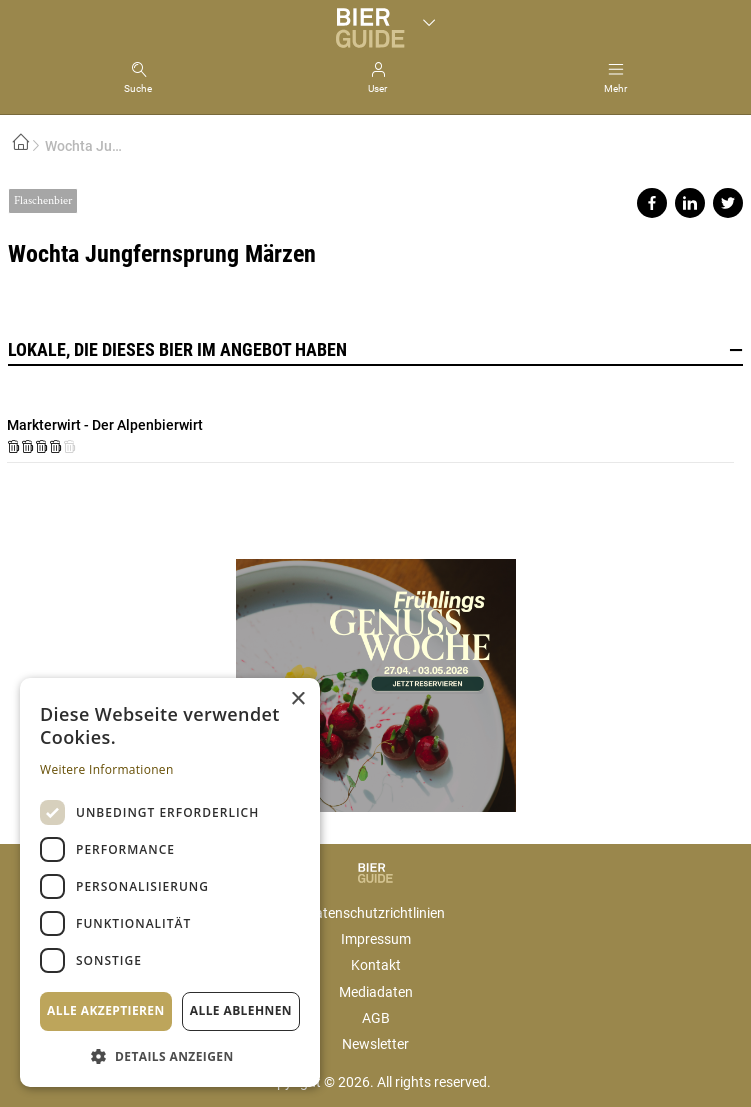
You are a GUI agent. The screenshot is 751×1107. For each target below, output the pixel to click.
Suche (138, 88)
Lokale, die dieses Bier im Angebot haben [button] (375, 350)
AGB (376, 1018)
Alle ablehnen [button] (241, 1010)
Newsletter (375, 1044)
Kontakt (376, 965)
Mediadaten (376, 992)
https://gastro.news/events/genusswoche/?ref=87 (376, 677)
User (377, 88)
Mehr (615, 88)
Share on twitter (728, 203)
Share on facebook (652, 203)
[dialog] (170, 882)
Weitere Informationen (107, 769)
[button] (170, 1055)
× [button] (297, 699)
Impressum (376, 939)
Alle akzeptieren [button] (106, 1010)
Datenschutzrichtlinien (375, 913)
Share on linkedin (690, 203)
